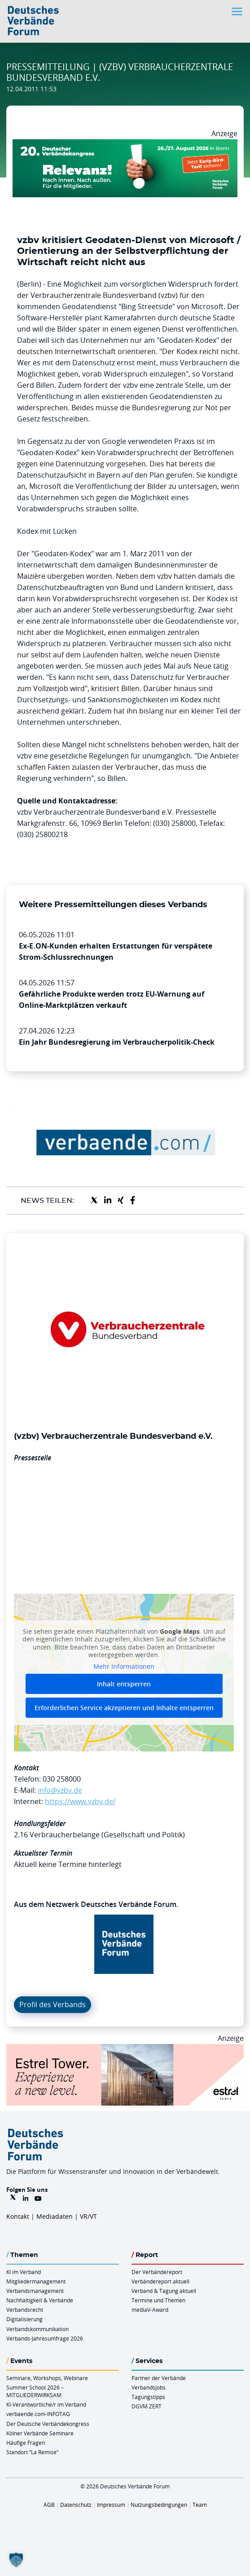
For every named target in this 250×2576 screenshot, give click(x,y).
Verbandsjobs (149, 2387)
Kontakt (17, 2216)
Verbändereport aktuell (160, 2281)
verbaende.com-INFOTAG (38, 2413)
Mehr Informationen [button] (123, 1667)
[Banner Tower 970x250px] (125, 2049)
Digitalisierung (24, 2319)
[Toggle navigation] (238, 11)
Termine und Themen (158, 2300)
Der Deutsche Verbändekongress (47, 2423)
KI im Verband (23, 2271)
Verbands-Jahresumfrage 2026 (44, 2338)
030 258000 (62, 1779)
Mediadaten (54, 2216)
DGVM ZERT (147, 2406)
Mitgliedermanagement (36, 2281)
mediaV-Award (150, 2309)
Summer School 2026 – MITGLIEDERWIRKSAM (35, 2391)
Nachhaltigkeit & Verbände (39, 2300)
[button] (16, 2560)
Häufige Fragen (25, 2442)
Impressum (111, 2504)
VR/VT (88, 2216)
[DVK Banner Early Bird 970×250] (125, 145)
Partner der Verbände (159, 2377)
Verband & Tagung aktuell (164, 2290)
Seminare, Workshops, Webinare (47, 2377)
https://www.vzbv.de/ (80, 1801)
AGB (49, 2504)
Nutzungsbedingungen (159, 2504)
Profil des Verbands (52, 2004)
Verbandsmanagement (35, 2290)
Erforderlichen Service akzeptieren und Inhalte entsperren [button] (124, 1708)
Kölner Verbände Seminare (40, 2433)
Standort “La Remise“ (32, 2452)
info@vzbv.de (60, 1790)
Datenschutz (76, 2504)
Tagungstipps (148, 2396)
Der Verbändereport (157, 2271)
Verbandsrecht (24, 2309)
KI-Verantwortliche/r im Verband (46, 2404)
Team (200, 2504)
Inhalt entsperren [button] (124, 1684)
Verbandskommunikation (37, 2328)
